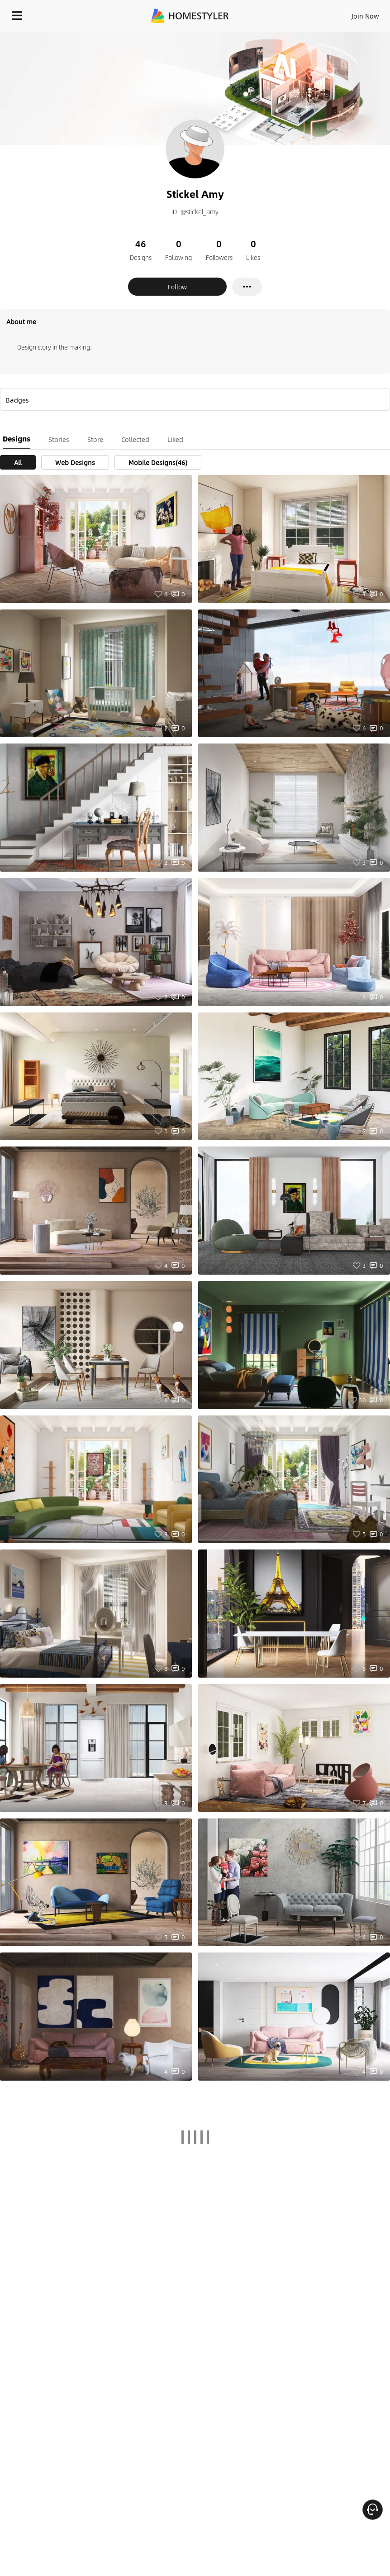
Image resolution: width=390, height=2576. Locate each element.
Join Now (365, 16)
